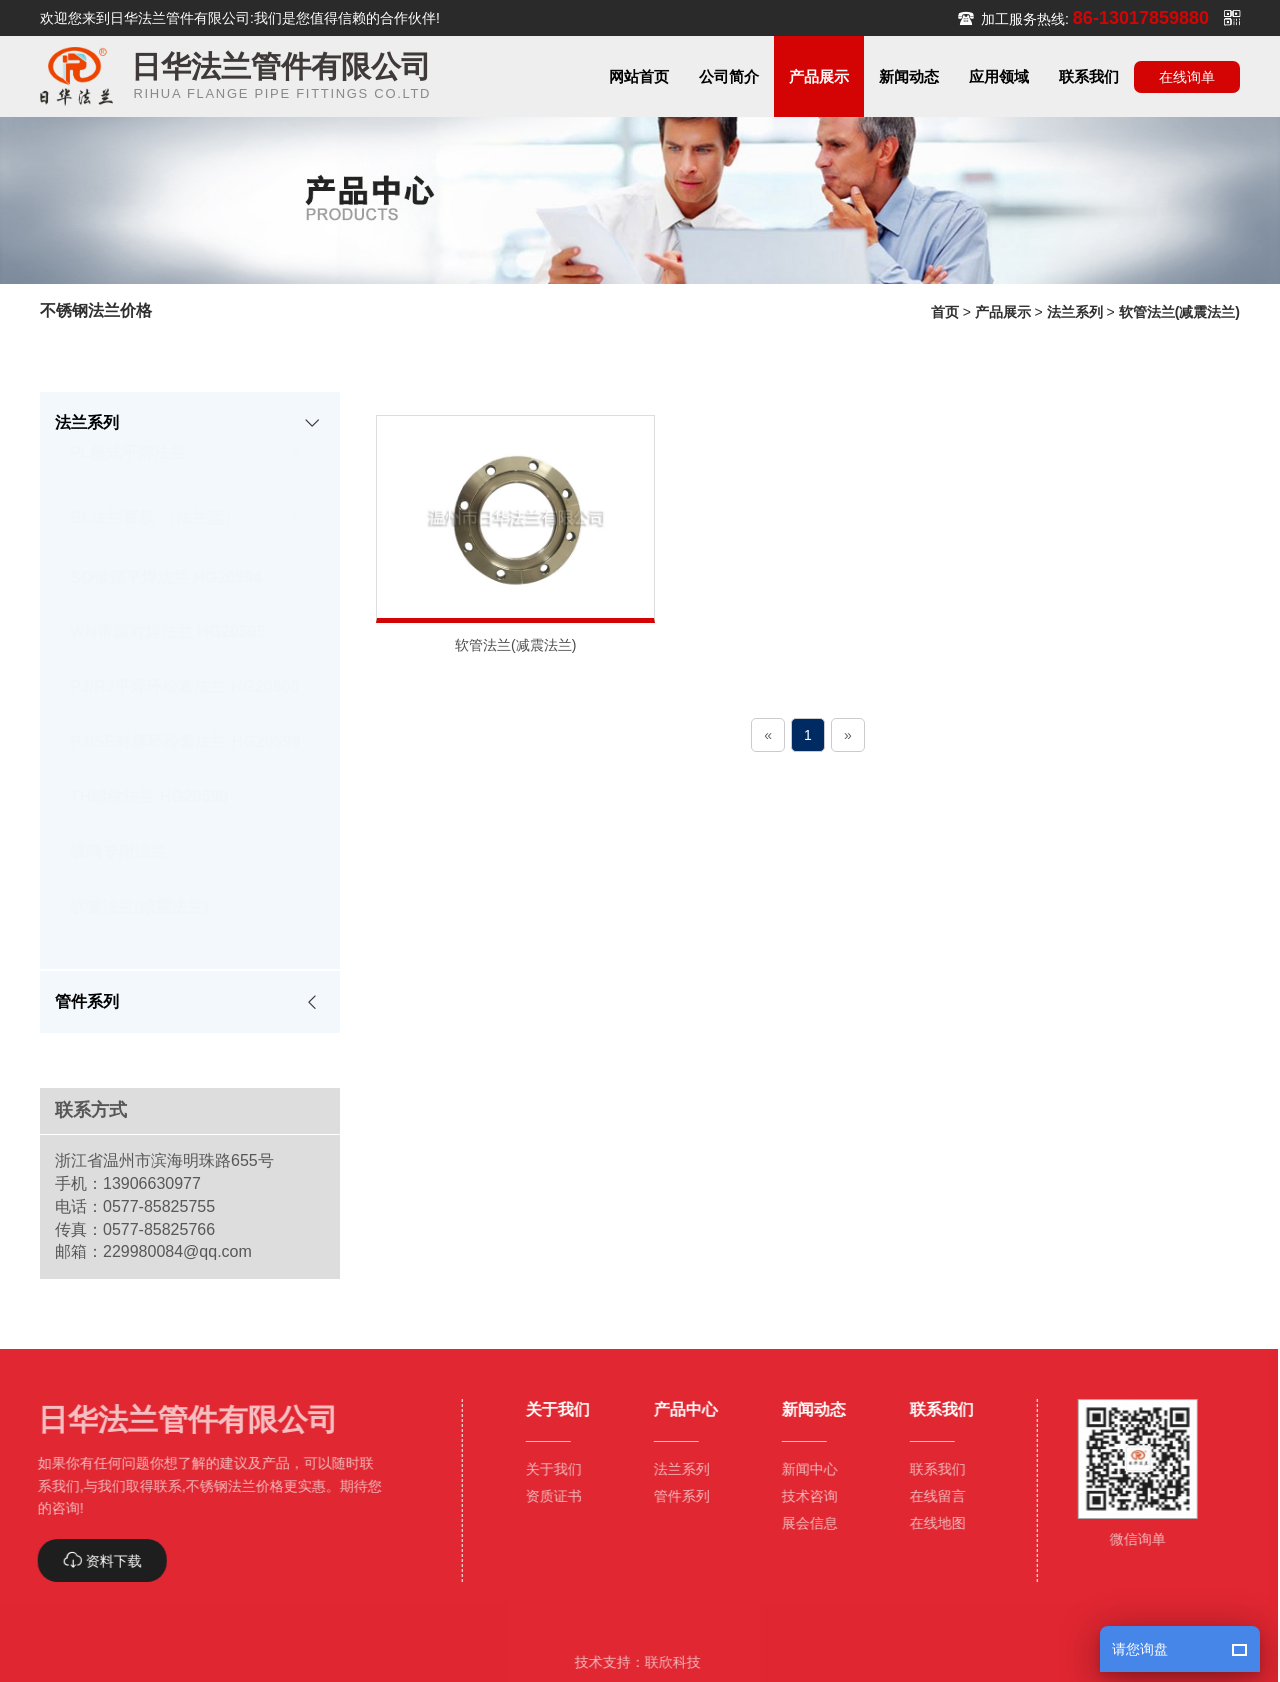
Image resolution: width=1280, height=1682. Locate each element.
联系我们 (930, 1469)
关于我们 (546, 1469)
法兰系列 (1075, 312)
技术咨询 (802, 1496)
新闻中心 (802, 1469)
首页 (945, 312)
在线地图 (930, 1523)
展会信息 (802, 1523)
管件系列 (674, 1496)
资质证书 (546, 1496)
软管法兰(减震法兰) (1179, 312)
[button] (729, 76)
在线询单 (1187, 77)
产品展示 (1003, 312)
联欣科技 (665, 1662)
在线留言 (930, 1496)
